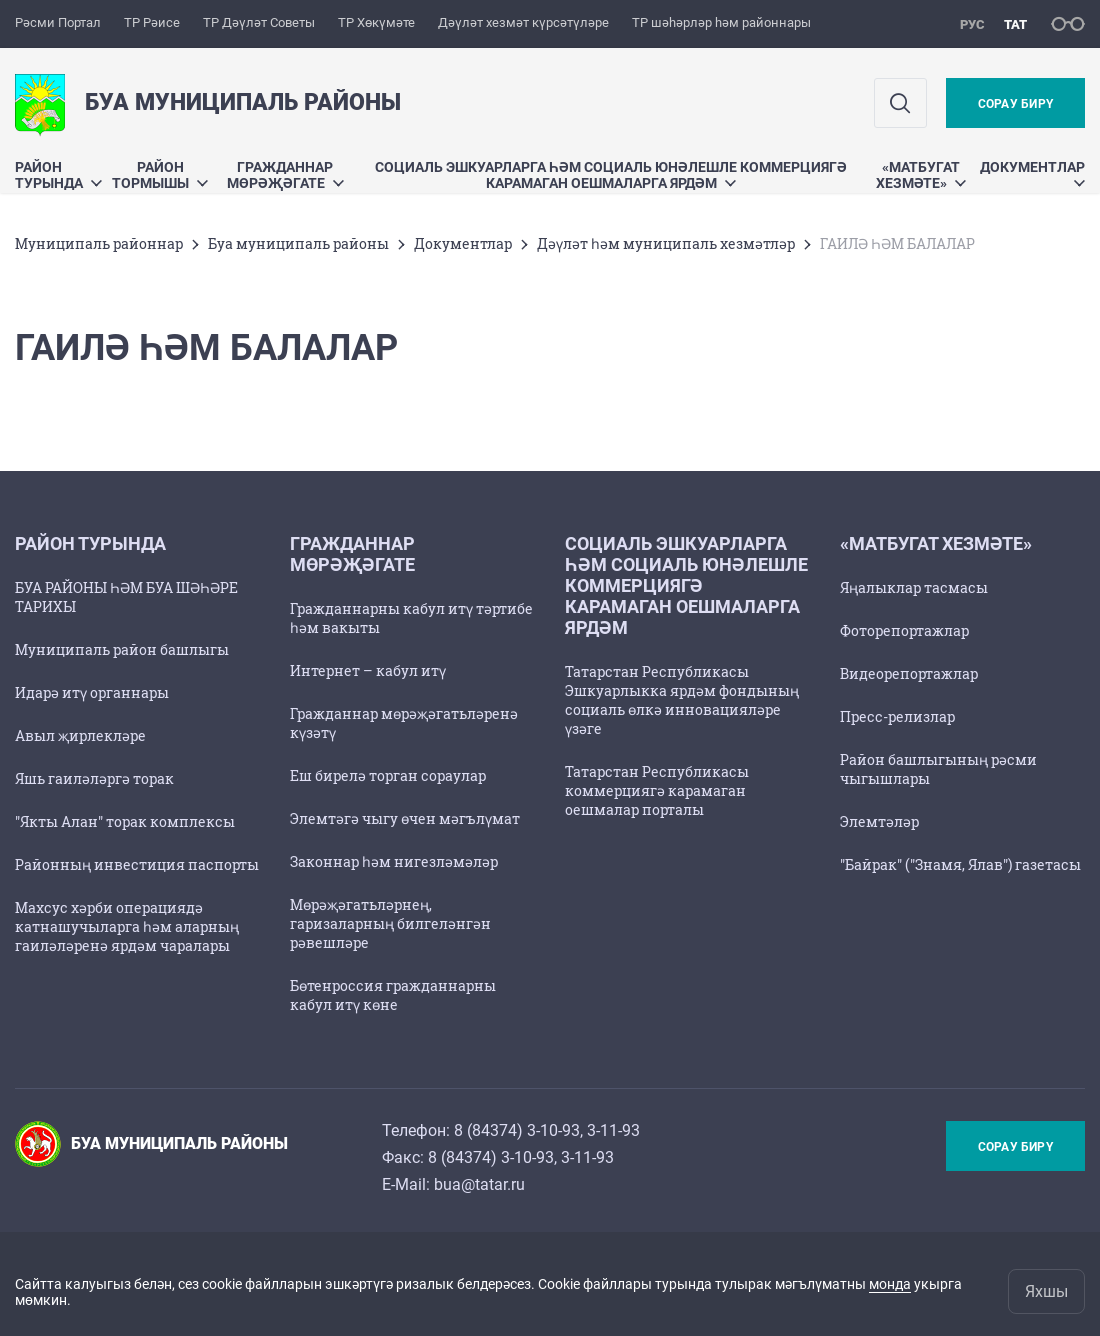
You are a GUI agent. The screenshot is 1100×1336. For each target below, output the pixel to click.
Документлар (1032, 172)
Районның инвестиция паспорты (137, 864)
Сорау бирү (1015, 104)
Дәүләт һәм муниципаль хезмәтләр (666, 243)
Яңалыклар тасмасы (914, 587)
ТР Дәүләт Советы (259, 22)
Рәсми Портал (58, 22)
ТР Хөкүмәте (376, 22)
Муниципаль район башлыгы (122, 649)
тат (1015, 24)
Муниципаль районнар (99, 243)
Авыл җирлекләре (80, 735)
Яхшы (1046, 1291)
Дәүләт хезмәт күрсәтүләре (523, 22)
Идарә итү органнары (92, 692)
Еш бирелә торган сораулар (388, 775)
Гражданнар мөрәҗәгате (285, 175)
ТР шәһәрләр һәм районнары (721, 22)
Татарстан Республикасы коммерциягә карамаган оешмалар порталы (657, 790)
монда (890, 1284)
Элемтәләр (879, 821)
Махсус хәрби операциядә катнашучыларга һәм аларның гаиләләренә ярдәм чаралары (127, 926)
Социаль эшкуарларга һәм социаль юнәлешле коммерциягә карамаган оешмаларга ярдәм (611, 175)
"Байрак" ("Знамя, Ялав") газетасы (960, 864)
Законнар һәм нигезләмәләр (394, 861)
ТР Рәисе (152, 22)
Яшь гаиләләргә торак (94, 778)
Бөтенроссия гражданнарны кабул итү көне (393, 995)
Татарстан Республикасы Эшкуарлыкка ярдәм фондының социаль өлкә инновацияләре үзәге (682, 700)
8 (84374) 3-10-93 (517, 1130)
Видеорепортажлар (909, 673)
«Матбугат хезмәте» (921, 175)
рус (972, 24)
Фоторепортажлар (904, 630)
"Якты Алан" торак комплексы (125, 821)
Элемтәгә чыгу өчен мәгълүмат (405, 818)
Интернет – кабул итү (368, 670)
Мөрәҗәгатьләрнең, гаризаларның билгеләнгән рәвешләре (390, 923)
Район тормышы (160, 175)
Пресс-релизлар (897, 716)
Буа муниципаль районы (298, 243)
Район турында (58, 175)
